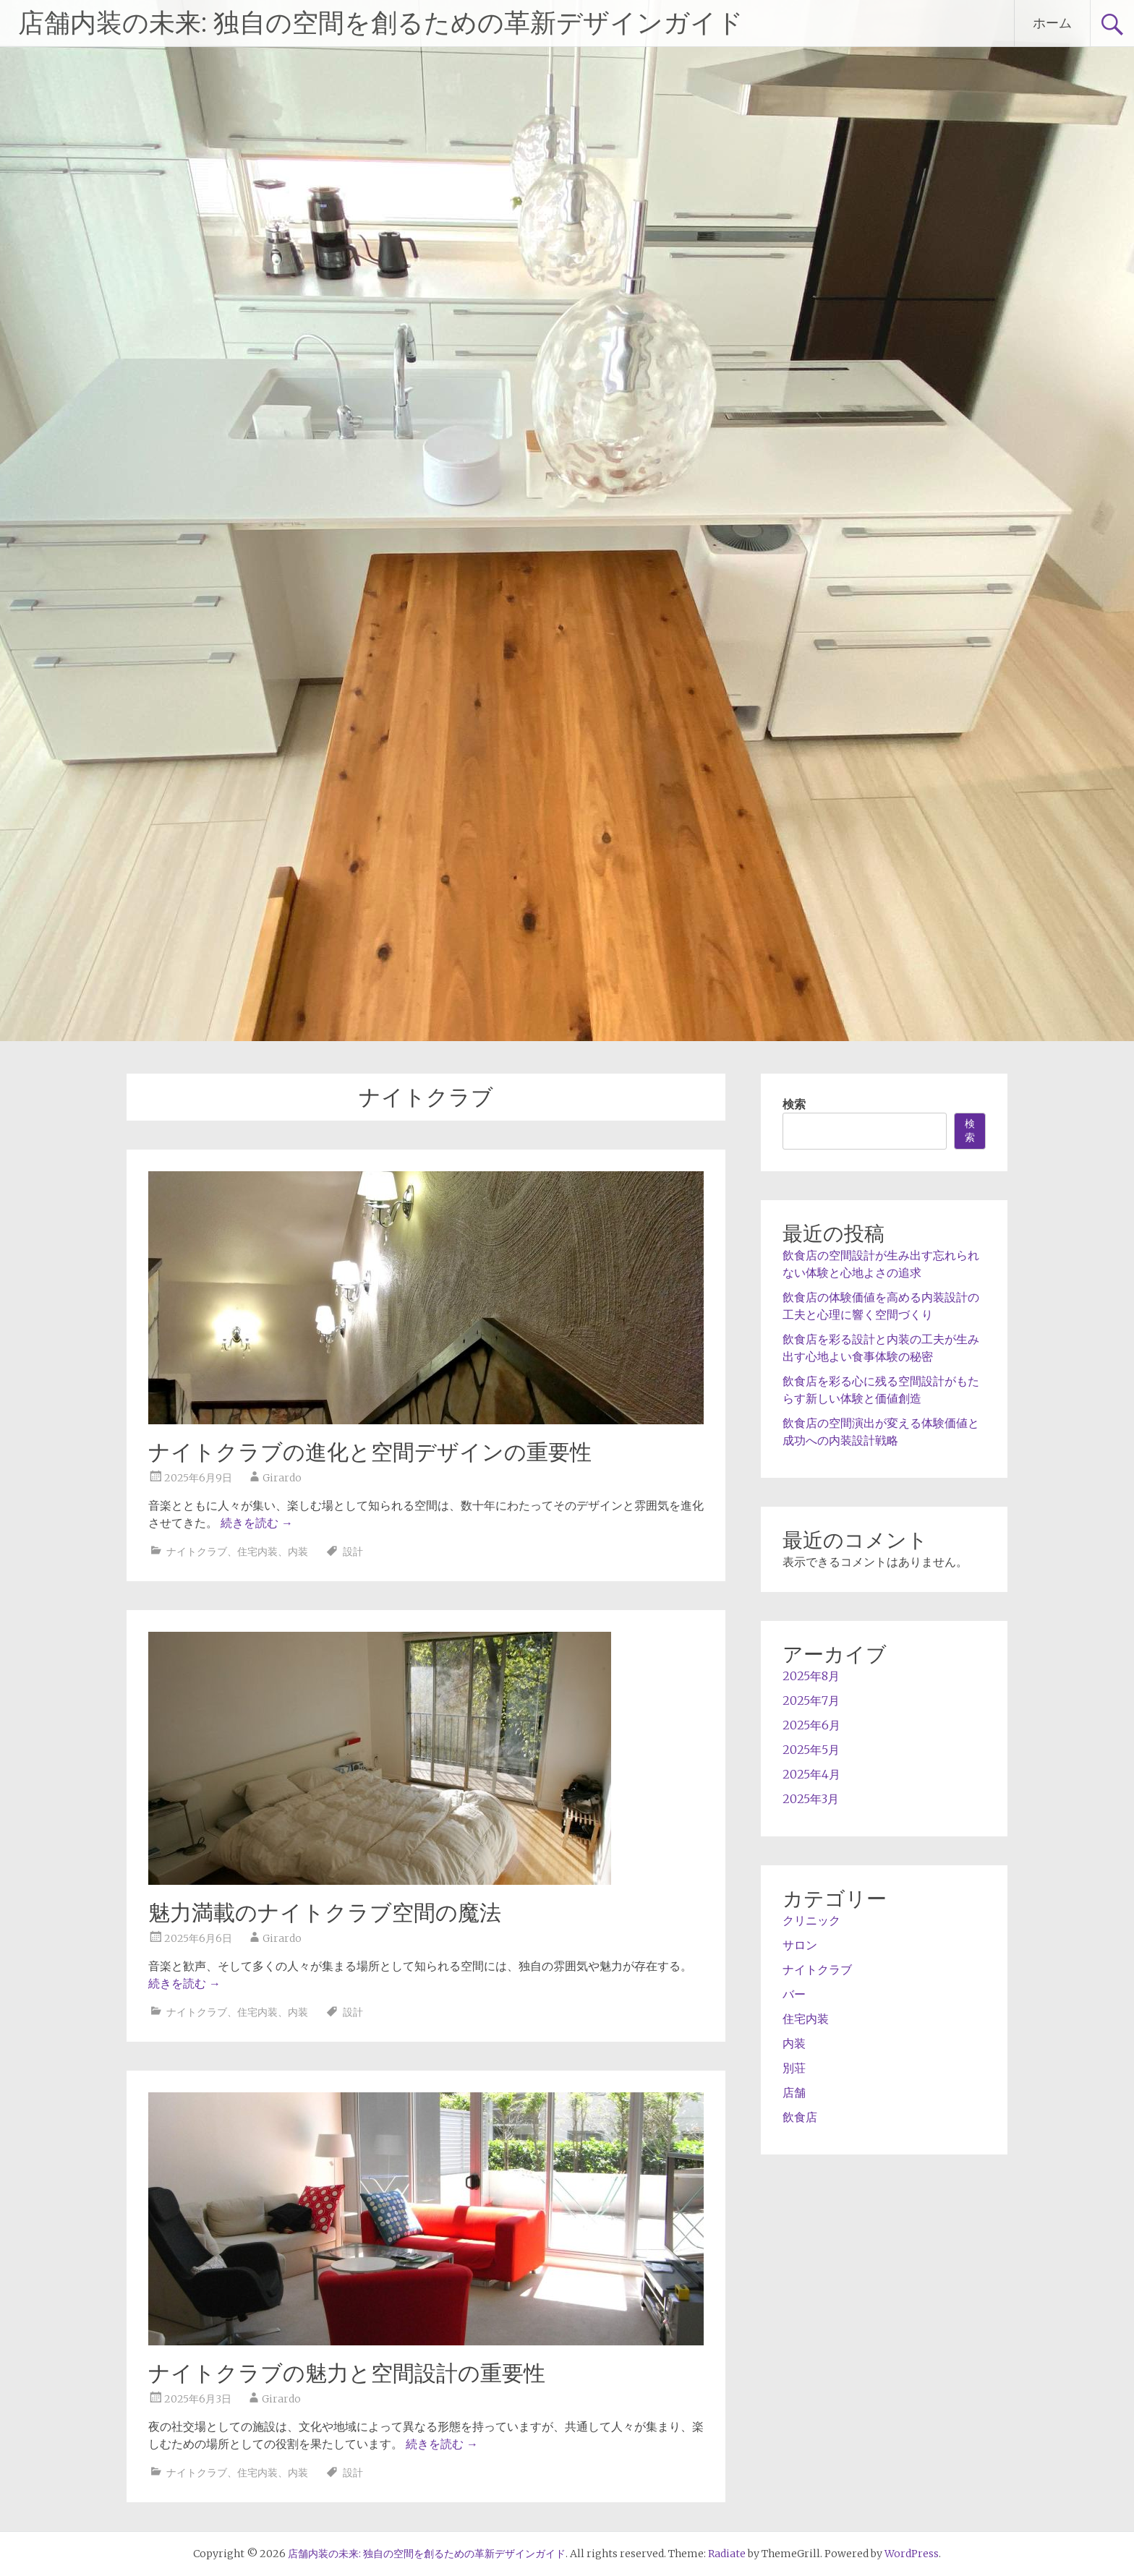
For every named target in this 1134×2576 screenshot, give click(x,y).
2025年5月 (811, 1749)
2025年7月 (811, 1700)
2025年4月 (811, 1774)
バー (794, 1994)
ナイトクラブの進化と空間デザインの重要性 (370, 1452)
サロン (800, 1945)
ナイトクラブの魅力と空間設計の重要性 (346, 2373)
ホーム (1052, 22)
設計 (353, 1551)
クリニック (811, 1920)
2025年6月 (811, 1725)
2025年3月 (811, 1799)
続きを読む (257, 1522)
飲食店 (800, 2117)
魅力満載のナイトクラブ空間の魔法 (324, 1912)
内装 (298, 1551)
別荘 (794, 2068)
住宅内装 (257, 1551)
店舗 (794, 2092)
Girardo (282, 1477)
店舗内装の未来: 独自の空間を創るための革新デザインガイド (380, 23)
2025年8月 (811, 1676)
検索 (794, 1104)
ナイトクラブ (196, 1551)
